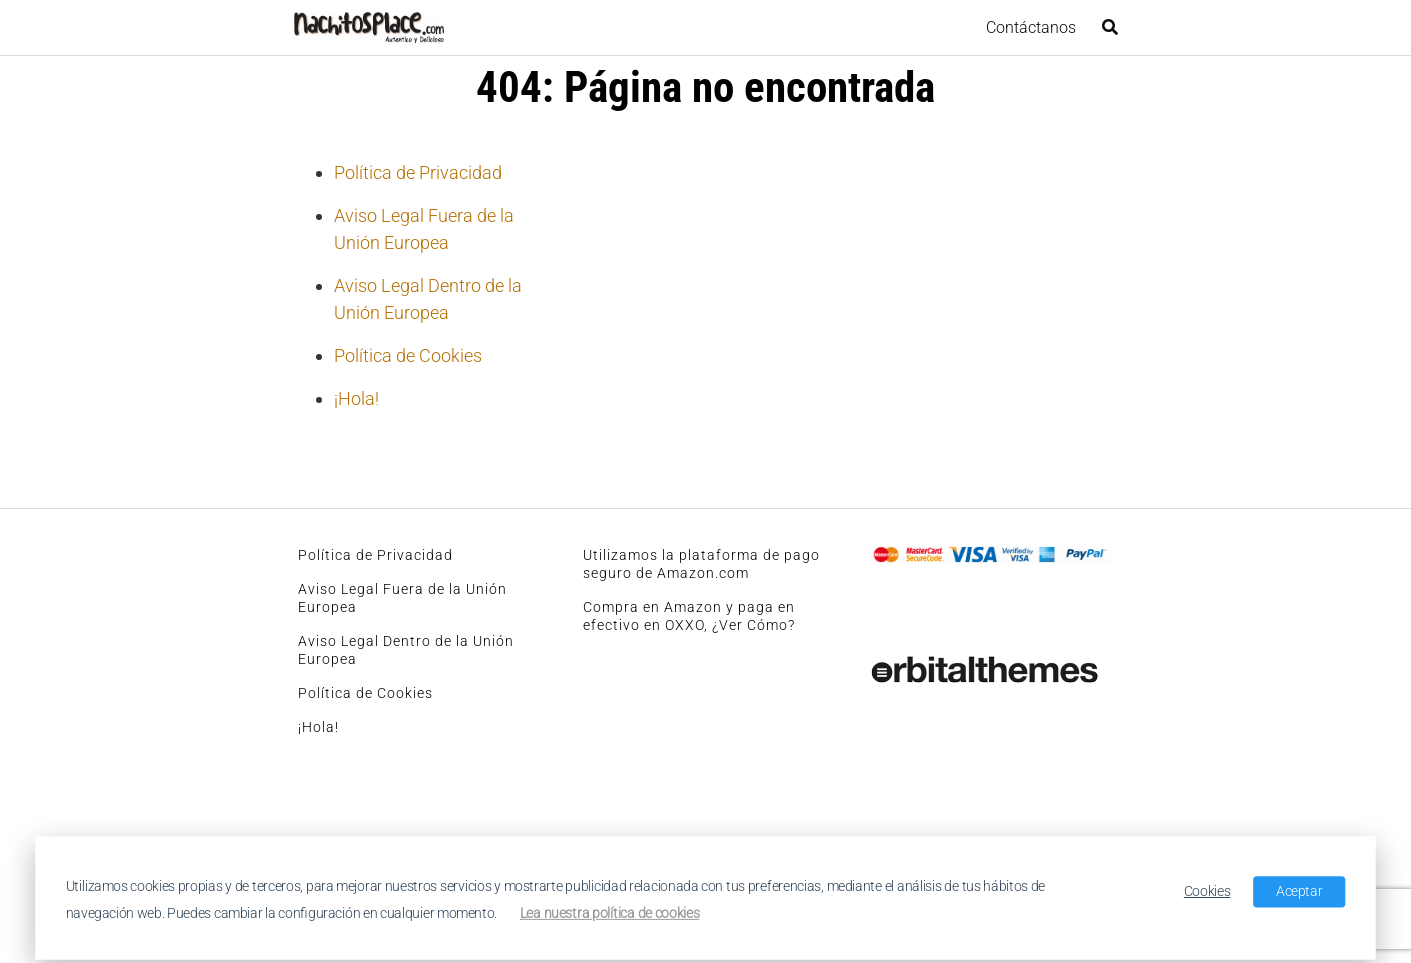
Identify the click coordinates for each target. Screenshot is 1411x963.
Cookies (1207, 891)
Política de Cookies (408, 355)
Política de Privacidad (418, 172)
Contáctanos (1031, 27)
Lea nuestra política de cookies (610, 913)
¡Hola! (356, 398)
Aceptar (1299, 891)
